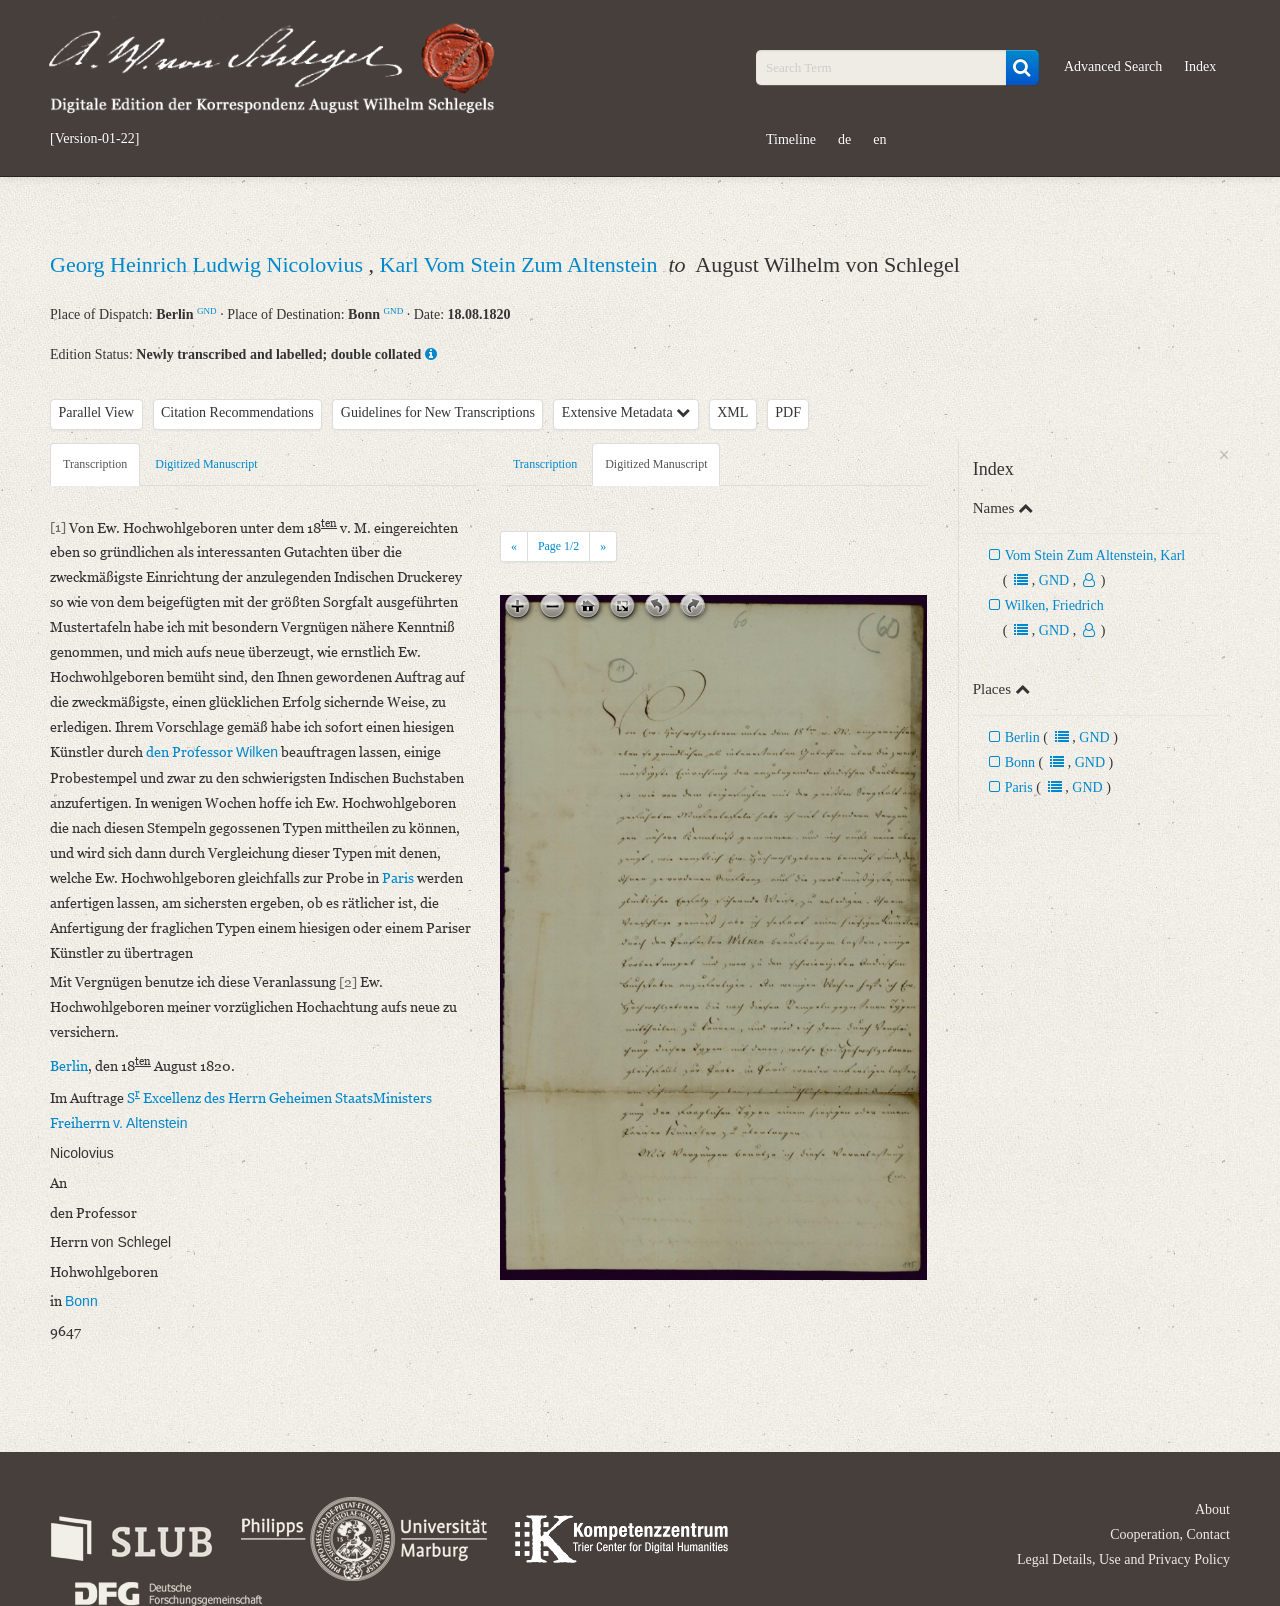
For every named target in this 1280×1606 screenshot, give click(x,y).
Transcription (95, 464)
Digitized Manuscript (206, 464)
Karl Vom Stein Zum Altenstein (521, 264)
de (844, 139)
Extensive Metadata (626, 412)
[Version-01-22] (94, 139)
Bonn (1020, 762)
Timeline (791, 139)
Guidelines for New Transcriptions (438, 412)
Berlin (1022, 737)
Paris (1019, 787)
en (879, 139)
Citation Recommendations (237, 412)
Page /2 (558, 546)
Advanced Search (1113, 66)
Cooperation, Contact (1170, 1534)
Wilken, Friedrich (1054, 605)
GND (207, 311)
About (1212, 1509)
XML (732, 412)
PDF (788, 412)
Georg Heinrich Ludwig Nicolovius (209, 264)
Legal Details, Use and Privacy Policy (1123, 1559)
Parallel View (97, 412)
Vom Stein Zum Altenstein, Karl (1095, 555)
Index (1200, 66)
